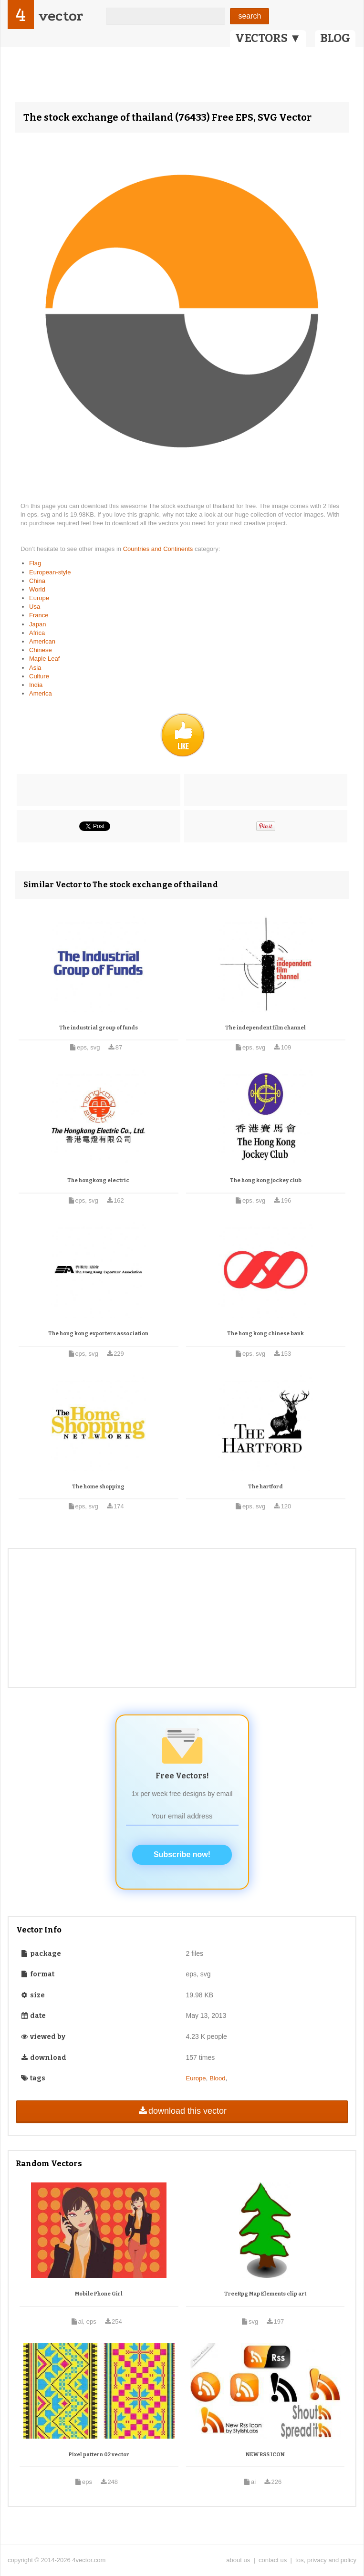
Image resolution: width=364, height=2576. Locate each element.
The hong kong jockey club (266, 1180)
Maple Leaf (44, 658)
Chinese (40, 650)
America (40, 693)
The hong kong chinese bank (265, 1333)
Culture (39, 676)
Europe (39, 598)
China (37, 580)
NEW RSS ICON (265, 2454)
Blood (217, 2078)
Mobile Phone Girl (99, 2294)
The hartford (265, 1487)
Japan (37, 624)
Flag (35, 563)
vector (60, 16)
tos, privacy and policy (325, 2560)
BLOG (335, 38)
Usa (34, 606)
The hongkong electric (98, 1180)
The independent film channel (265, 1028)
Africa (37, 632)
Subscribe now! (182, 1854)
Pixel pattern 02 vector (99, 2454)
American (42, 641)
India (35, 684)
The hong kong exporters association (98, 1333)
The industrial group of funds (98, 1028)
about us (238, 2560)
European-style (50, 572)
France (38, 615)
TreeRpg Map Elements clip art (265, 2294)
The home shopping (98, 1487)
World (37, 589)
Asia (35, 667)
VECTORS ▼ (268, 38)
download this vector (182, 2111)
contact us (273, 2560)
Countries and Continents (159, 548)
